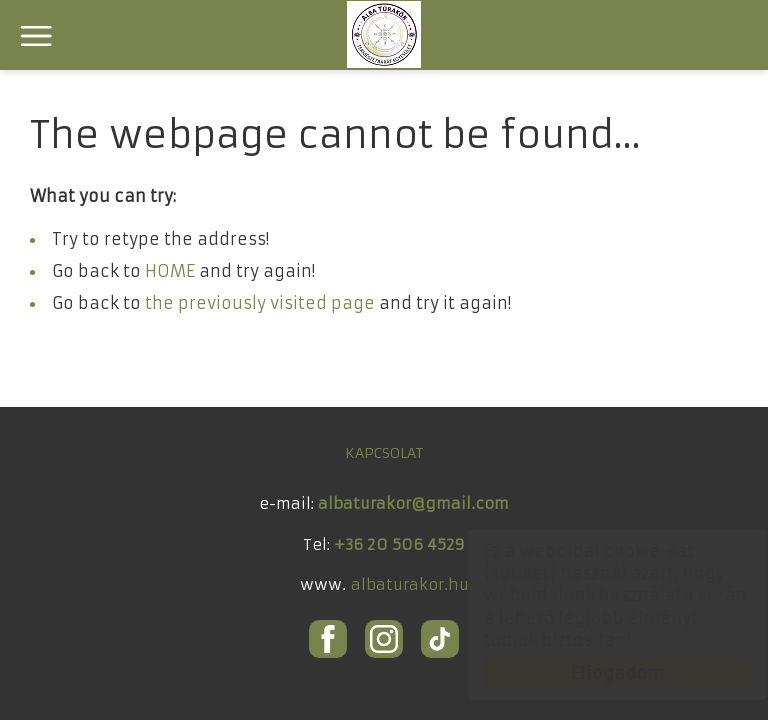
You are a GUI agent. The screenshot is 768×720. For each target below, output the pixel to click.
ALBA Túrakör (384, 34)
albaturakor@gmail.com (413, 502)
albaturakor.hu (410, 583)
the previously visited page (260, 303)
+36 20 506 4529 (399, 543)
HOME (170, 271)
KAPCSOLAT (384, 452)
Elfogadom (598, 673)
